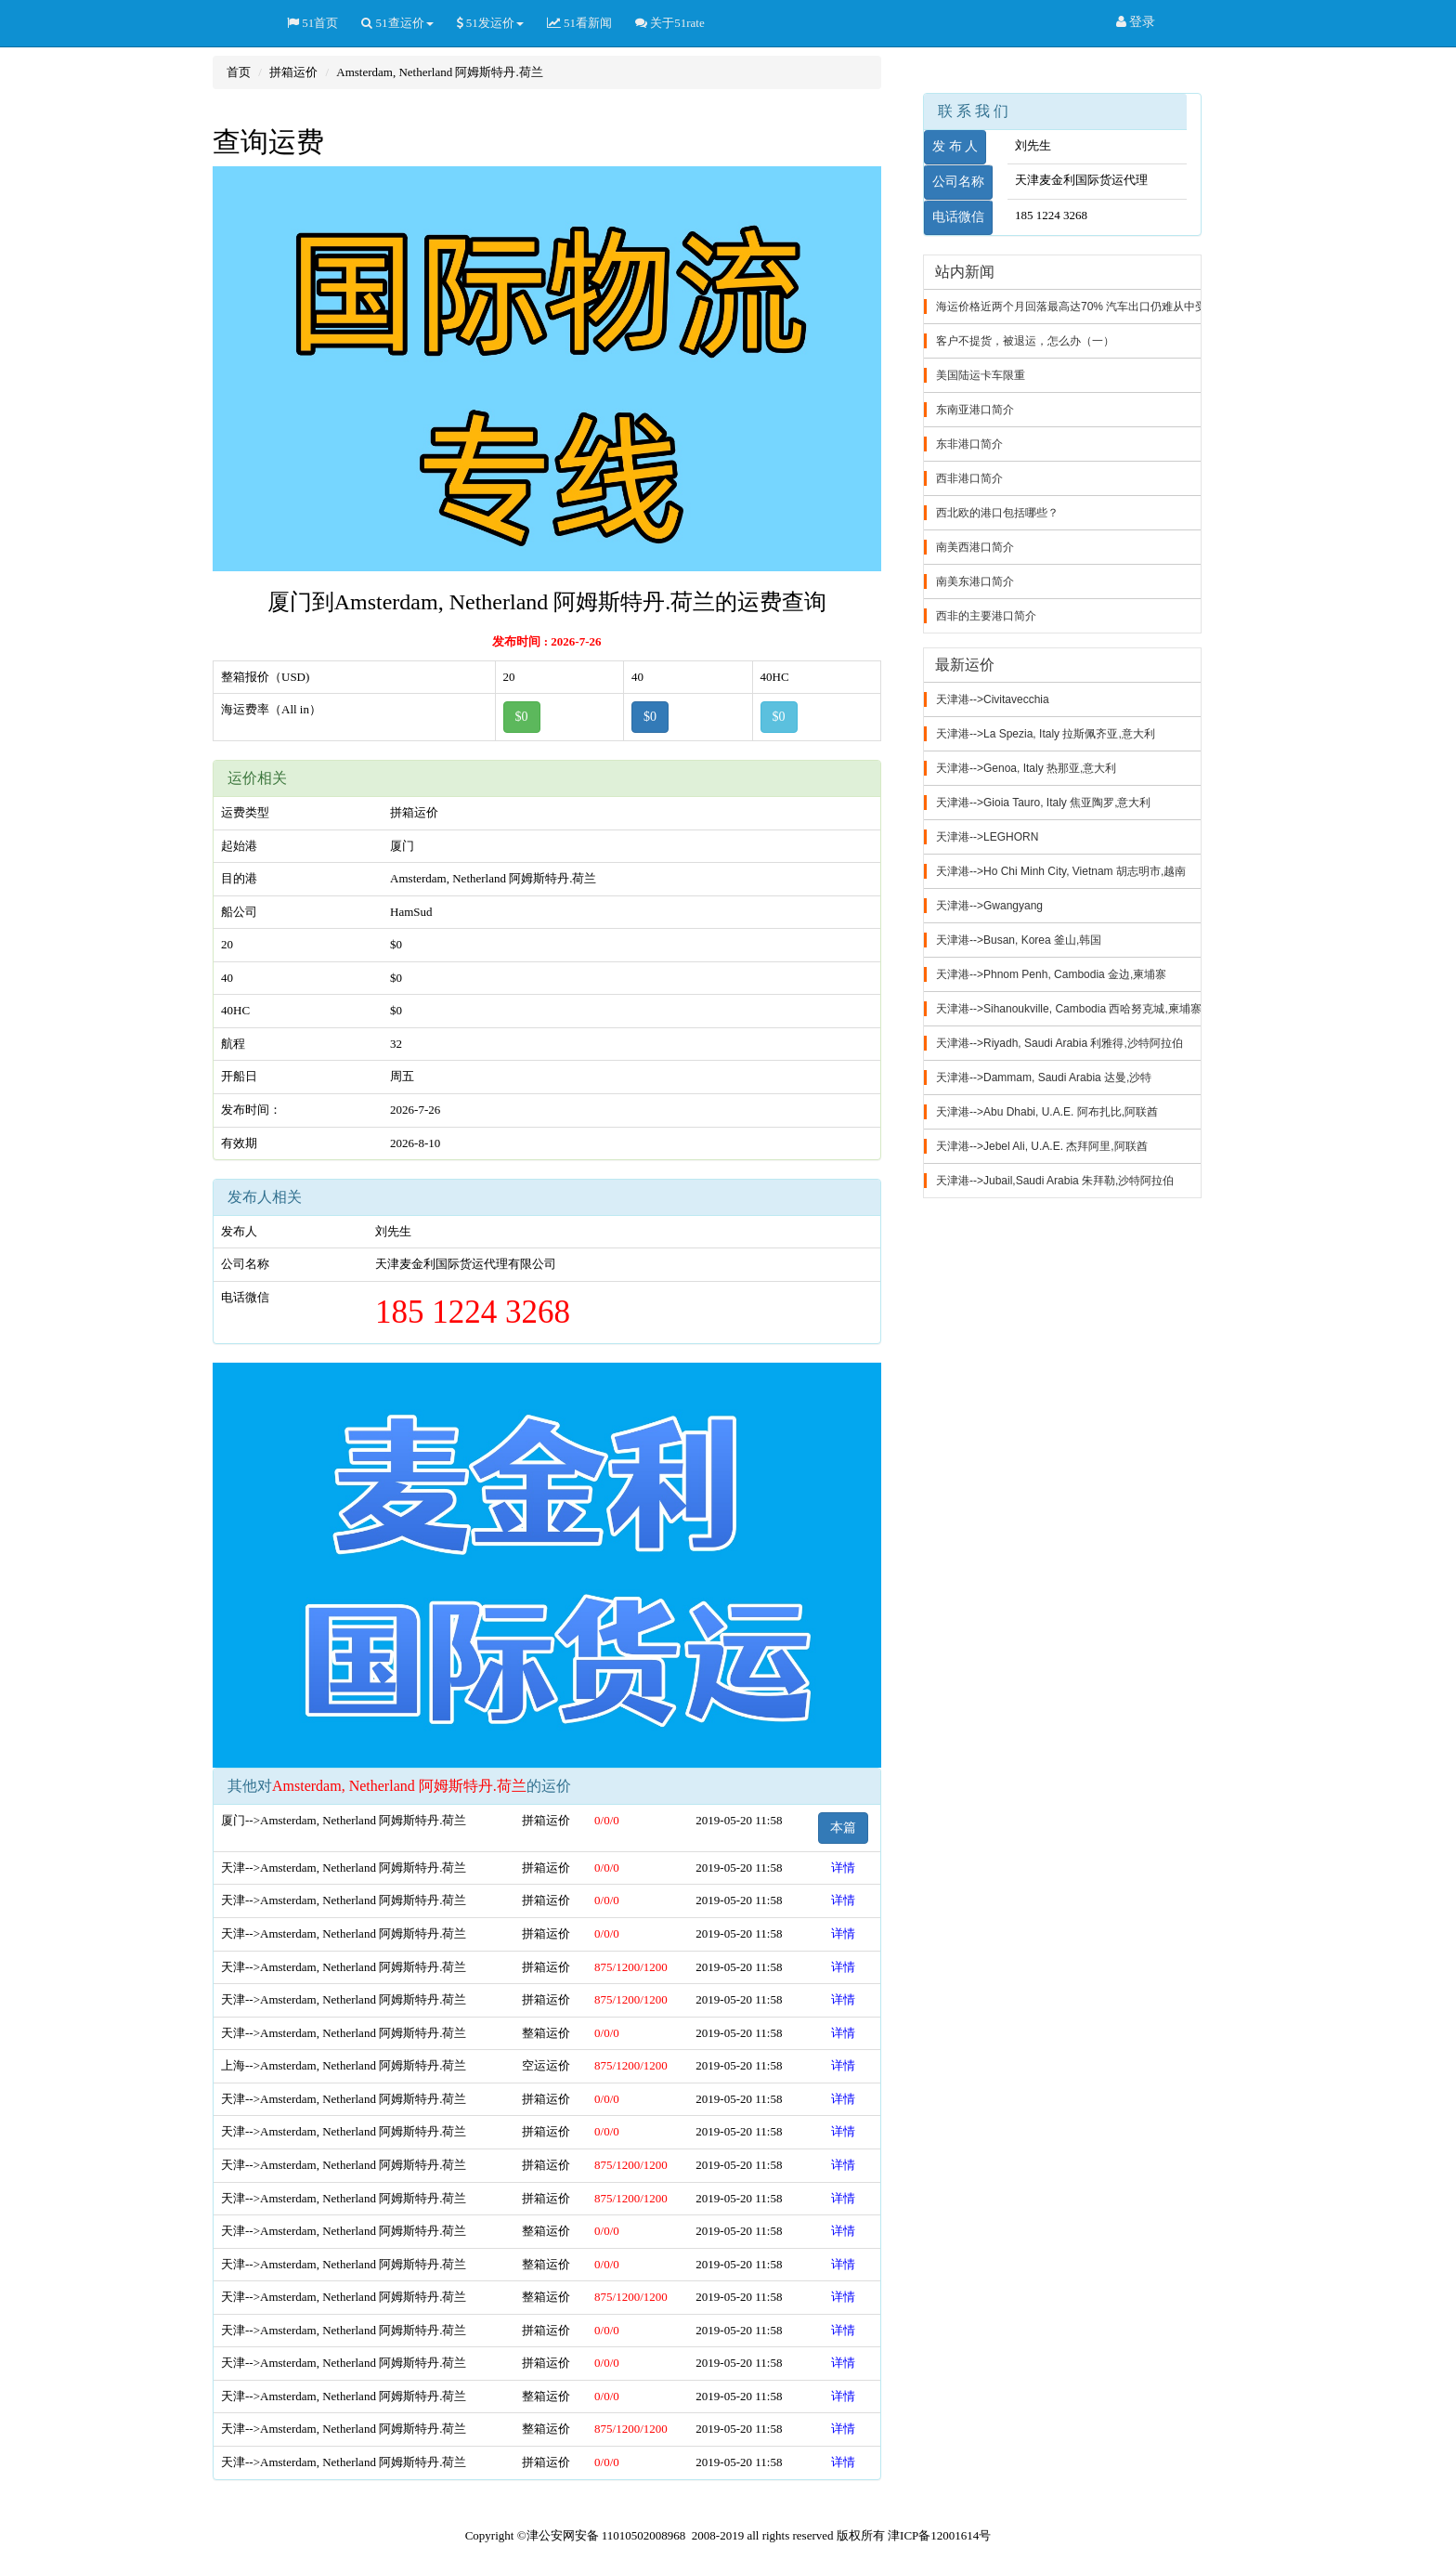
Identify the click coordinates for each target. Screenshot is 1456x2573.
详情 (843, 1867)
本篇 (843, 1828)
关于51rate (670, 23)
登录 (1136, 22)
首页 (239, 72)
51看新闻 (579, 23)
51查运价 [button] (397, 23)
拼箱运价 (293, 72)
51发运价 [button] (490, 23)
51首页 (312, 23)
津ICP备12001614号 (939, 2535)
